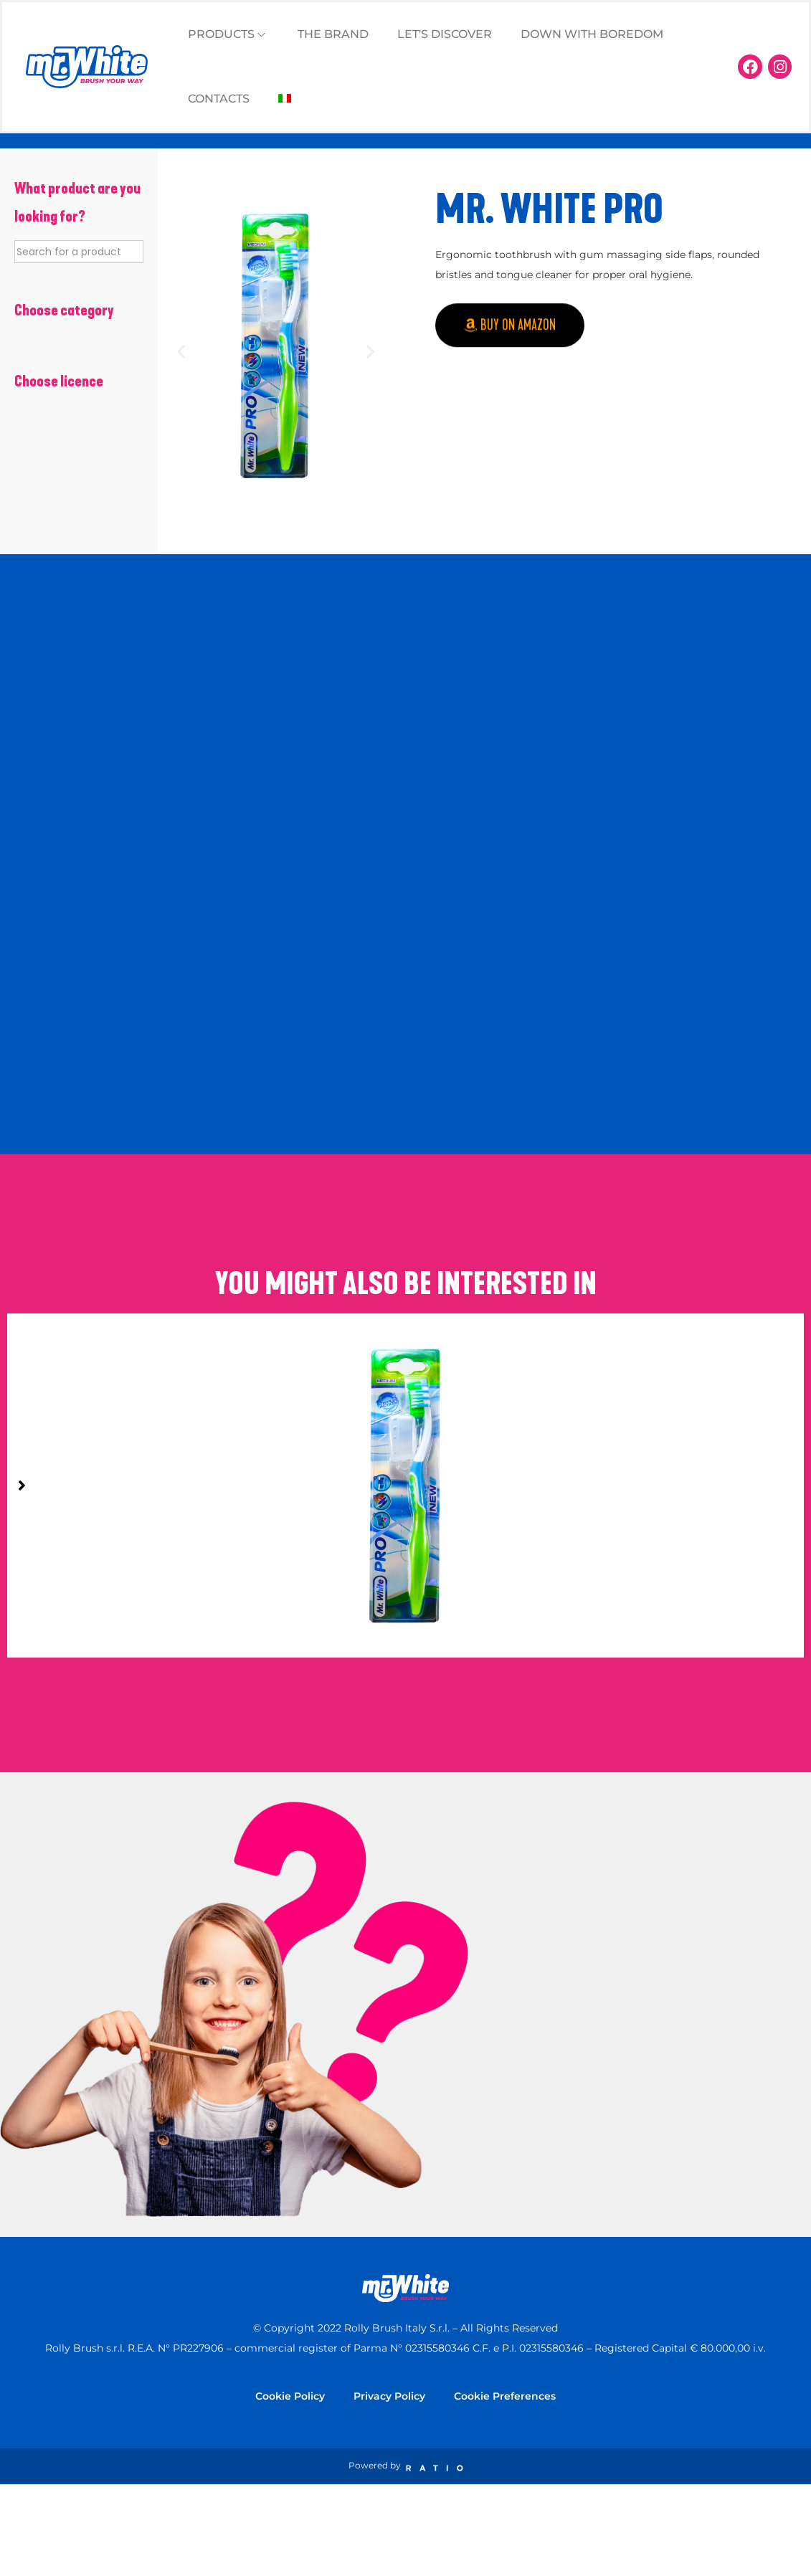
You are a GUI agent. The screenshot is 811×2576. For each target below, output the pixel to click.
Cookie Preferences (505, 2396)
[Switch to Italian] (284, 99)
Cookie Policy (290, 2396)
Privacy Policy (389, 2396)
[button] (181, 351)
